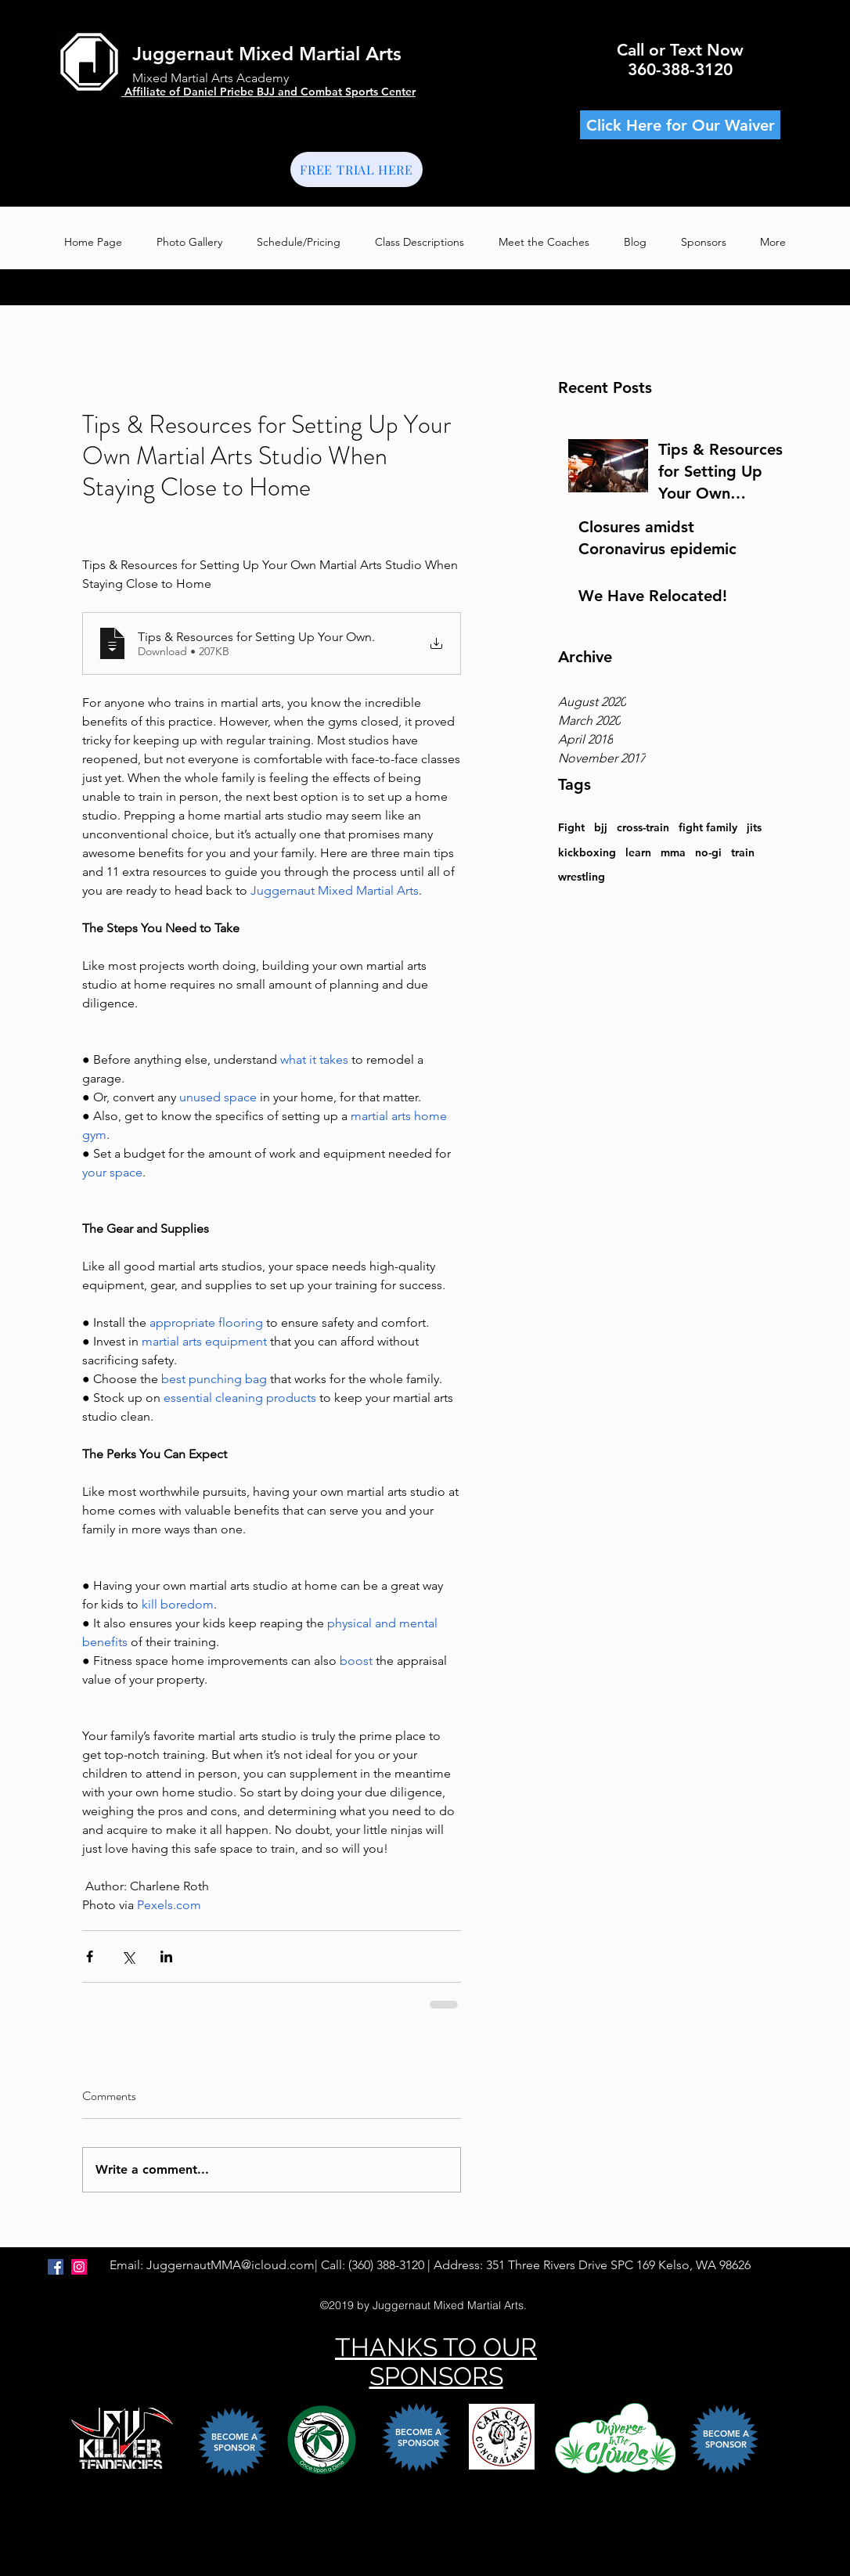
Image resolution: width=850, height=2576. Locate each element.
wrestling (581, 877)
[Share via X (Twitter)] (128, 1956)
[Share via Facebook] (89, 1956)
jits (754, 827)
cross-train (643, 827)
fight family (708, 827)
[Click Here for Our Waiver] (680, 124)
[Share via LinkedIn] (166, 1956)
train (743, 852)
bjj (600, 827)
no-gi (708, 852)
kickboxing (587, 852)
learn (638, 852)
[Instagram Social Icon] (79, 2267)
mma (673, 852)
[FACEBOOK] (55, 2267)
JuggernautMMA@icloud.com (230, 2264)
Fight (571, 827)
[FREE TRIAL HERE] (356, 169)
